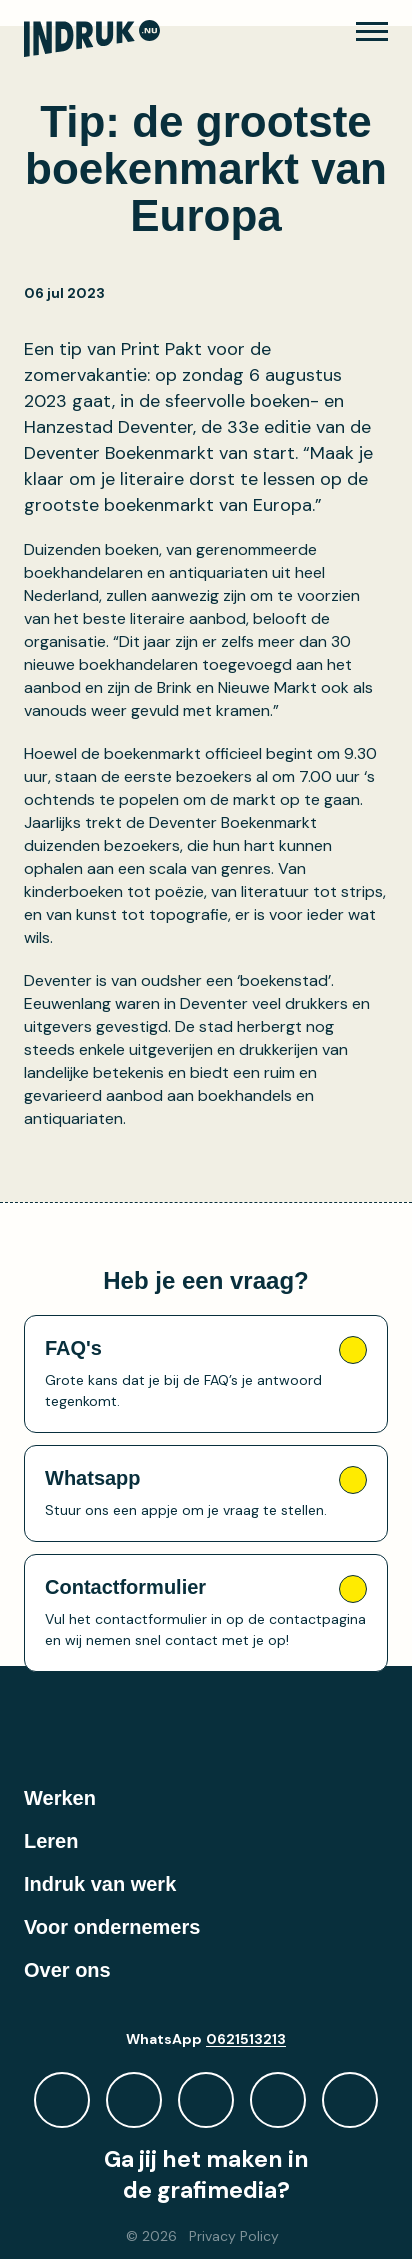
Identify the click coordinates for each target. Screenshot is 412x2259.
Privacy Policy (234, 2236)
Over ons (67, 1970)
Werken (60, 1798)
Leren (51, 1841)
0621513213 (246, 2039)
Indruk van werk (100, 1884)
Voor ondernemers (112, 1927)
